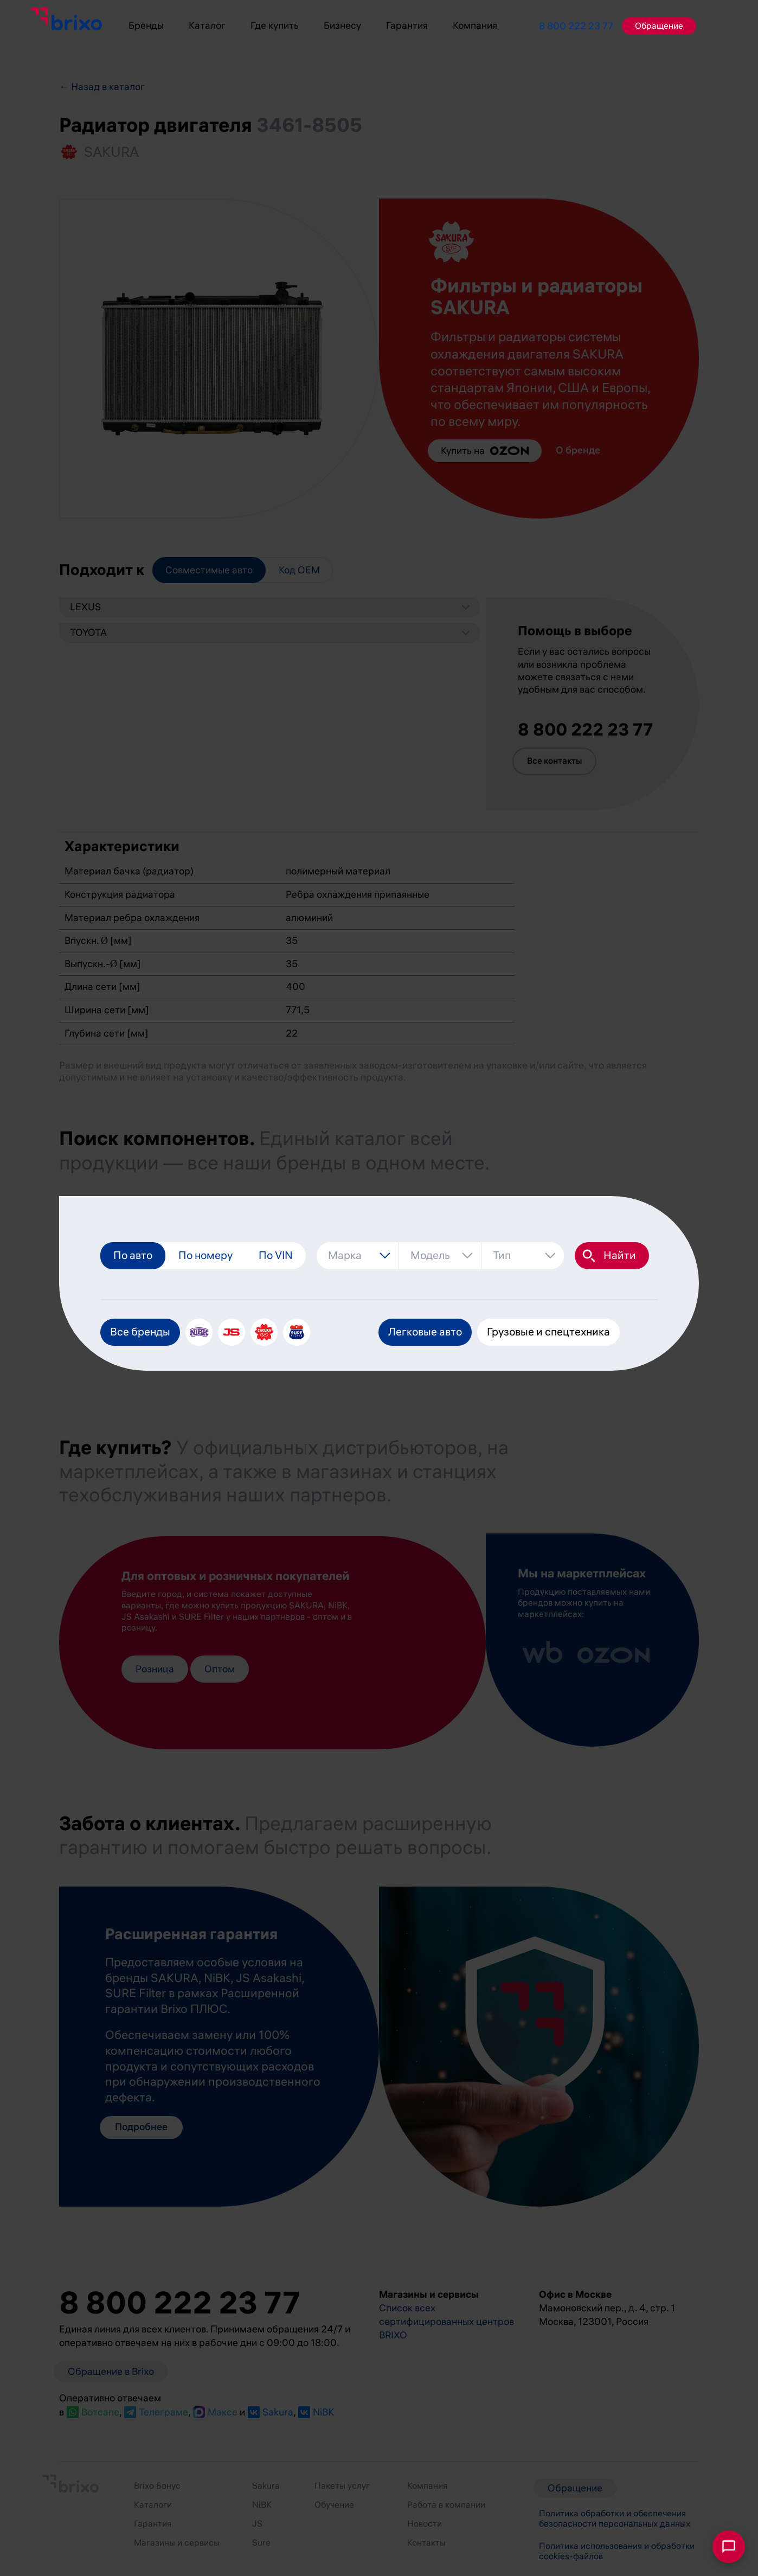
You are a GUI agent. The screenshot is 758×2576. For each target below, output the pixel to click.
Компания (475, 25)
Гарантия (407, 25)
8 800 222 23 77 (576, 26)
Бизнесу (342, 25)
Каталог (207, 25)
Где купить (274, 25)
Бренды (146, 25)
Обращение (659, 26)
